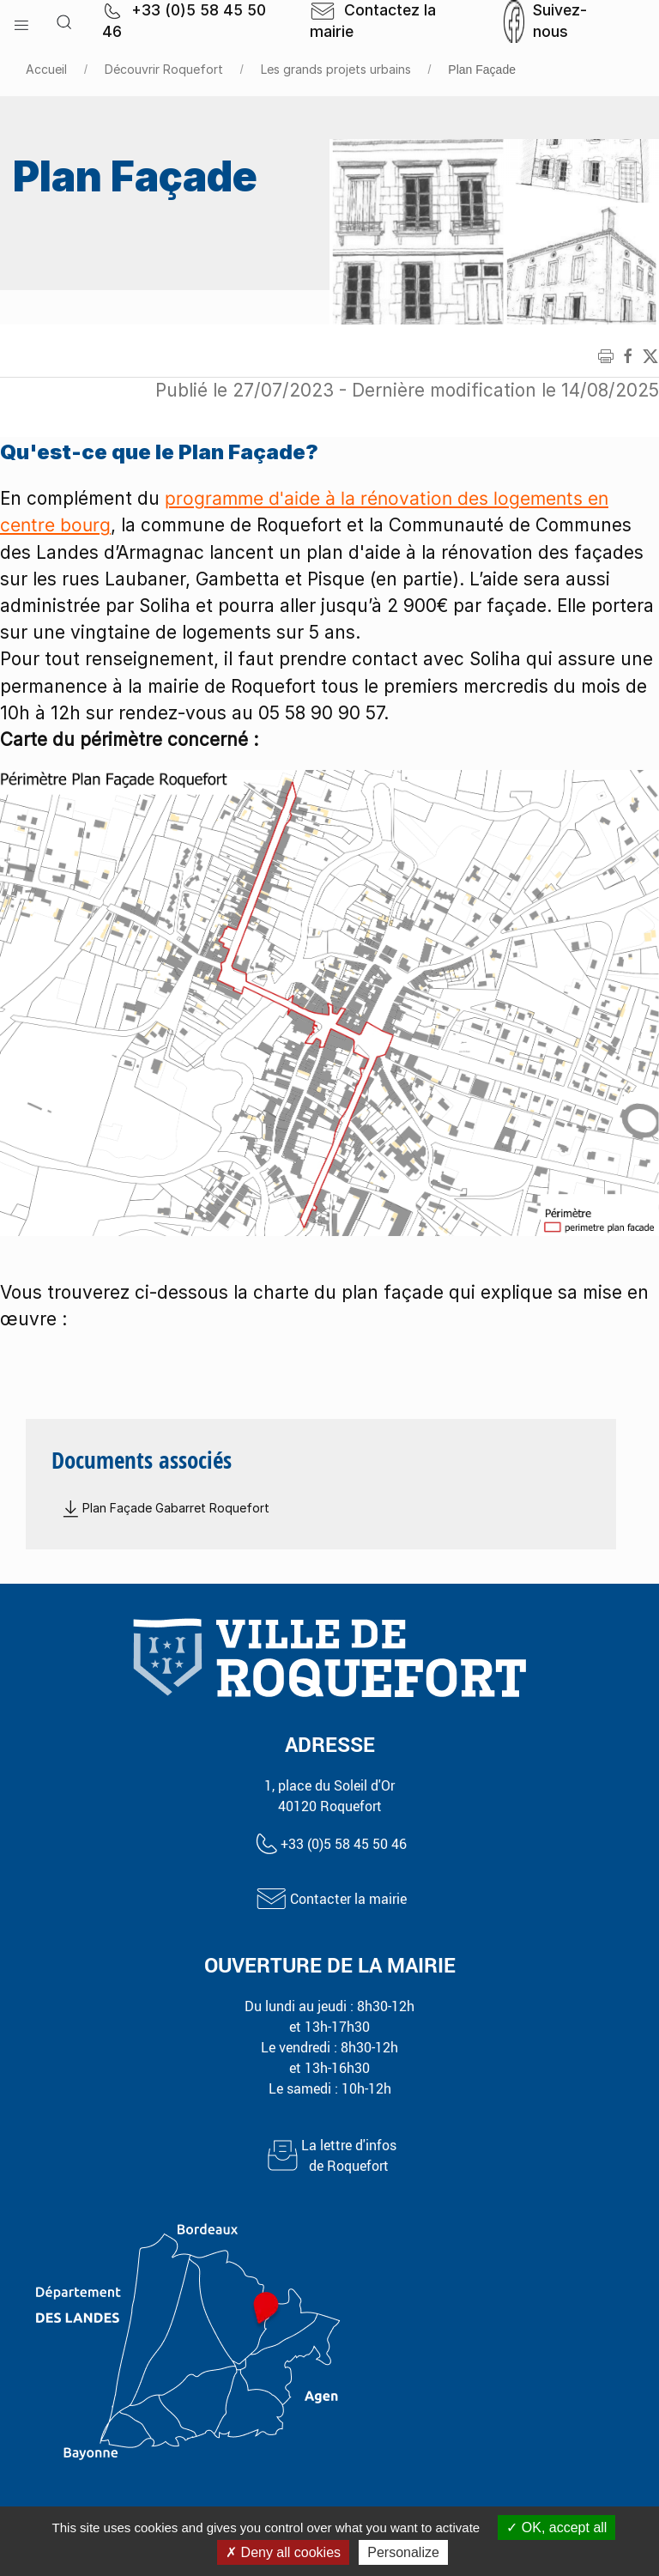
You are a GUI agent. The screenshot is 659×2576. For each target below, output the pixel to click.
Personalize (403, 2552)
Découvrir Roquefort (164, 69)
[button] (21, 21)
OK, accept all (556, 2527)
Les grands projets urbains (336, 69)
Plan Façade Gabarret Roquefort (164, 1508)
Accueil (46, 69)
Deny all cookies (283, 2552)
